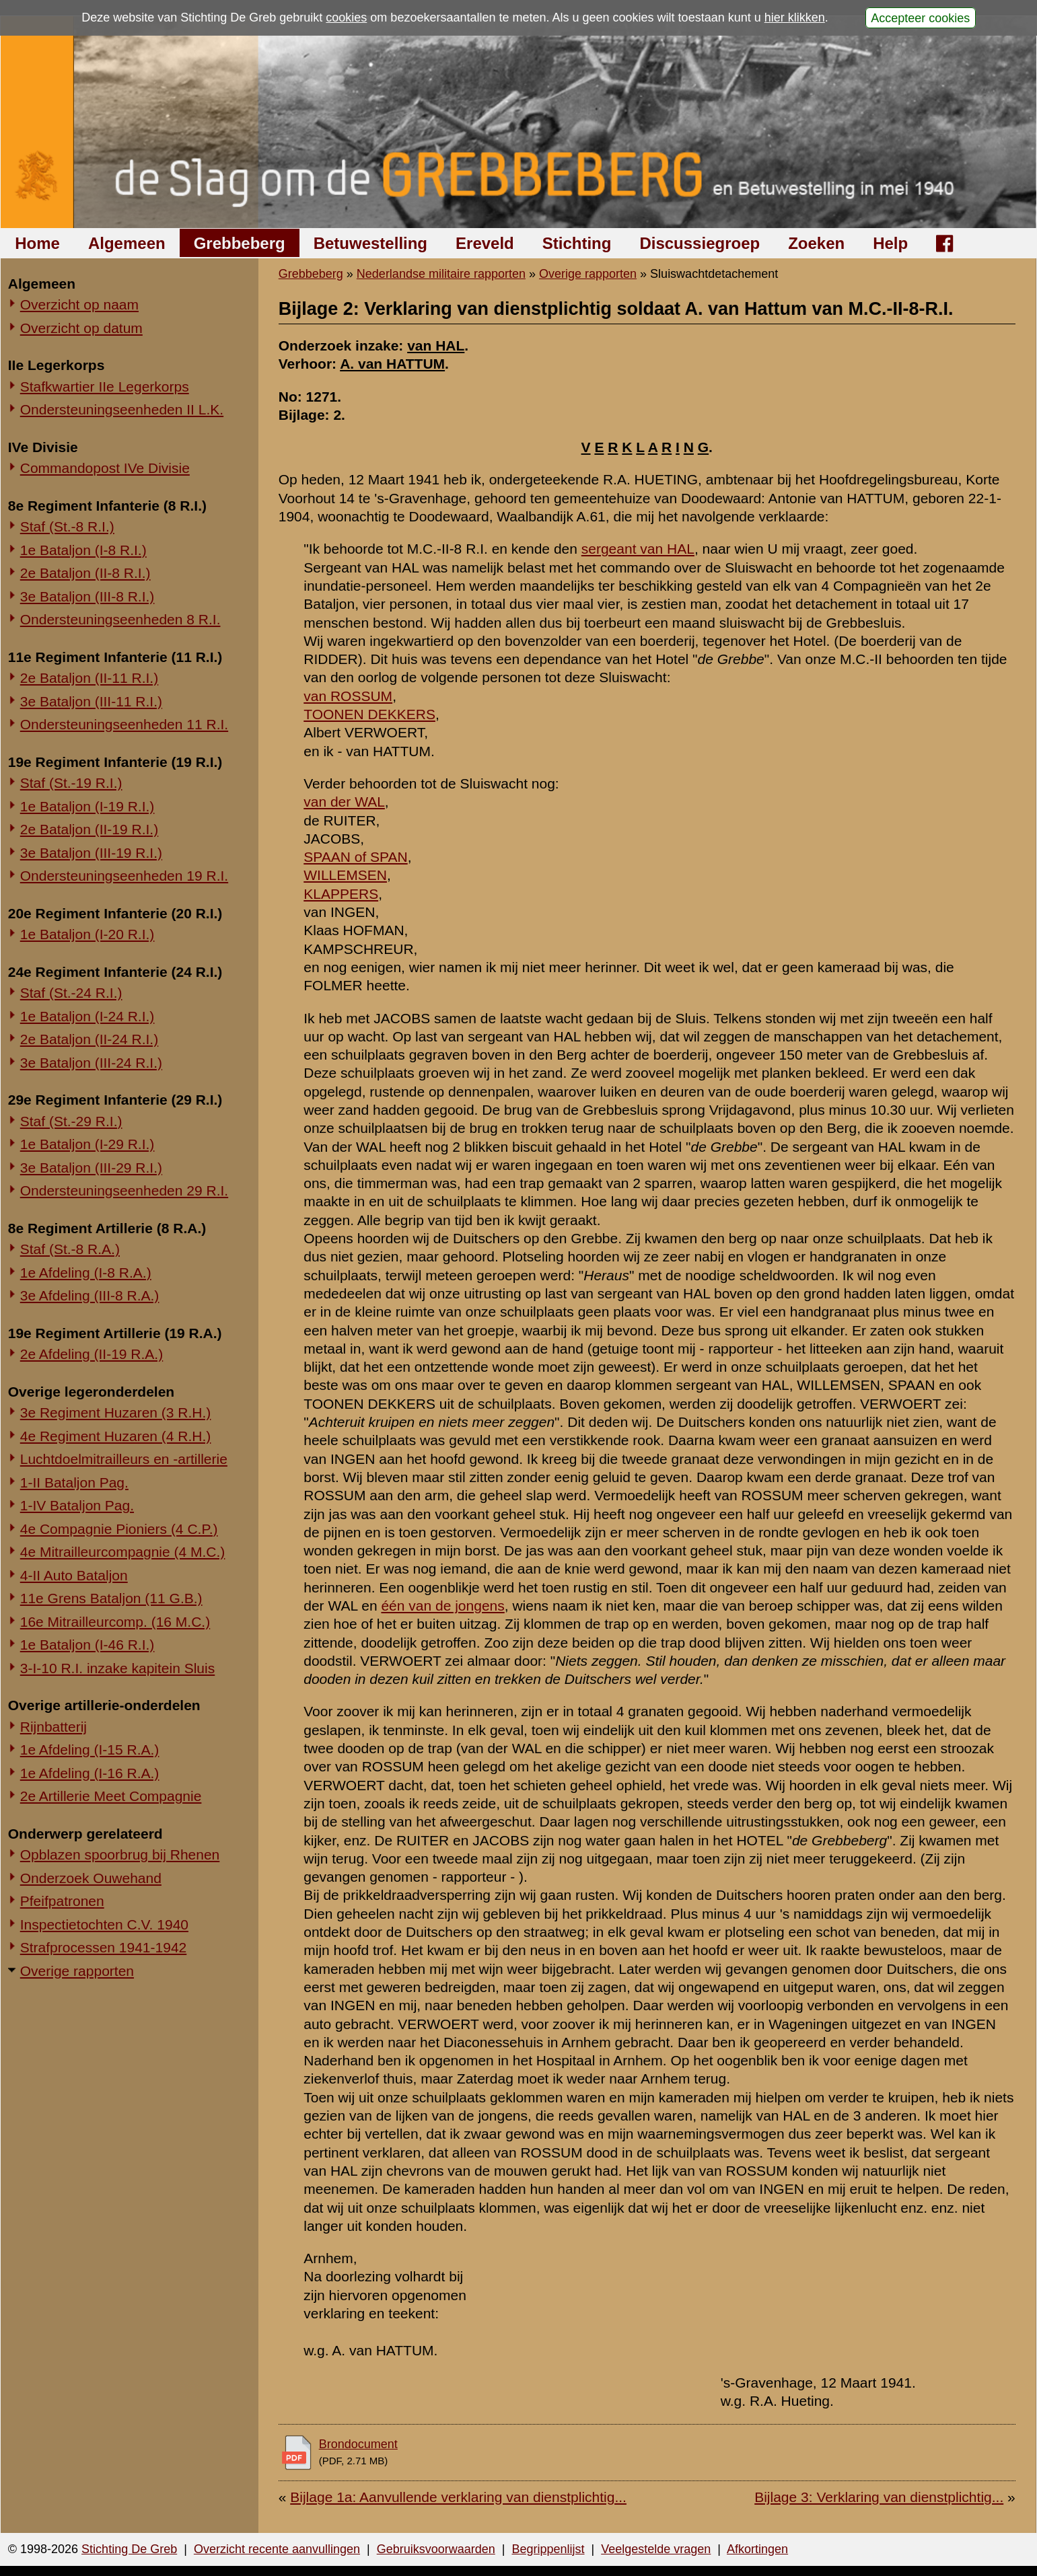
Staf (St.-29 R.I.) (71, 1121)
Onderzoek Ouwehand (91, 1878)
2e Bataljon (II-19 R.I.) (89, 829)
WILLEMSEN (345, 875)
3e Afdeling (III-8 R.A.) (89, 1295)
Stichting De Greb (129, 2549)
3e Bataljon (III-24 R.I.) (91, 1062)
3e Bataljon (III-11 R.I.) (91, 701)
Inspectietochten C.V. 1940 (104, 1924)
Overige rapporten (77, 1971)
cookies (346, 17)
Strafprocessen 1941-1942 (103, 1947)
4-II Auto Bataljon (74, 1575)
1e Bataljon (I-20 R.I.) (87, 934)
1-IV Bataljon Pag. (77, 1505)
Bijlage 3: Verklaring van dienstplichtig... (878, 2497)
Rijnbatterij (53, 1726)
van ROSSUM (347, 696)
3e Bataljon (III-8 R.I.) (87, 596)
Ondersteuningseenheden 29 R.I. (124, 1190)
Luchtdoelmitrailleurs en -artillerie (123, 1459)
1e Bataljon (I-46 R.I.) (87, 1644)
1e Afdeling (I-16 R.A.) (89, 1773)
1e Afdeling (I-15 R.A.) (89, 1749)
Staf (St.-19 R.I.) (71, 782)
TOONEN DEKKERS (369, 714)
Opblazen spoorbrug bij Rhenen (120, 1854)
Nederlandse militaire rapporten (441, 274)
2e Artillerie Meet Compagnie (111, 1796)
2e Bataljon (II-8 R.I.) (85, 573)
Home (37, 243)
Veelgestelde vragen (656, 2549)
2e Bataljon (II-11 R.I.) (89, 678)
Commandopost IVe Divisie (105, 468)
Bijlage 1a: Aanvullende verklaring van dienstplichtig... (458, 2497)
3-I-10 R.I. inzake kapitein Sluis (117, 1668)
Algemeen (127, 243)
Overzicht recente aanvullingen (277, 2549)
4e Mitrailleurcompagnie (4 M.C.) (122, 1551)
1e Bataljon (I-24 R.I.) (87, 1016)
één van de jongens (442, 1605)
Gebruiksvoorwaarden (436, 2549)
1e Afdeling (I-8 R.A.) (85, 1272)
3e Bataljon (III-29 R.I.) (91, 1167)
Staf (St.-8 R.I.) (67, 526)
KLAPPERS (340, 893)
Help (890, 243)
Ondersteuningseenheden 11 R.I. (124, 724)
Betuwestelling (370, 243)
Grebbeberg (239, 243)
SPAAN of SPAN (355, 856)
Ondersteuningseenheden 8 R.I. (120, 619)
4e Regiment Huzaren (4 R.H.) (115, 1436)
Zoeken (816, 243)
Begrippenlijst (547, 2549)
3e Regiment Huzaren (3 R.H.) (115, 1412)
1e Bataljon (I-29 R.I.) (87, 1144)
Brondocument (358, 2444)
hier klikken (794, 17)
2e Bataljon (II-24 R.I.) (89, 1039)
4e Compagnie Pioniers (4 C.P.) (119, 1529)
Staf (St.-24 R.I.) (71, 992)
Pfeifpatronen (62, 1901)
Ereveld (485, 243)
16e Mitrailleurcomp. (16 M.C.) (115, 1621)
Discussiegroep (699, 243)
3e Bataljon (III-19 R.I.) (91, 852)
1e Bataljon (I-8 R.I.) (83, 550)
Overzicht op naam (79, 304)
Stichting (577, 243)
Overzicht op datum (81, 328)
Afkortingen (757, 2549)
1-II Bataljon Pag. (74, 1482)
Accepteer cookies (920, 17)
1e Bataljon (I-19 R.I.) (87, 806)
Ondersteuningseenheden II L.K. (121, 409)
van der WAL (344, 801)
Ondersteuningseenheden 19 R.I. (124, 875)
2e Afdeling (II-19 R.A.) (91, 1354)
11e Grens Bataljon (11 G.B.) (111, 1598)
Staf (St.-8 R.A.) (70, 1249)
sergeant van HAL (637, 548)
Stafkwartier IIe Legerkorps (104, 386)
